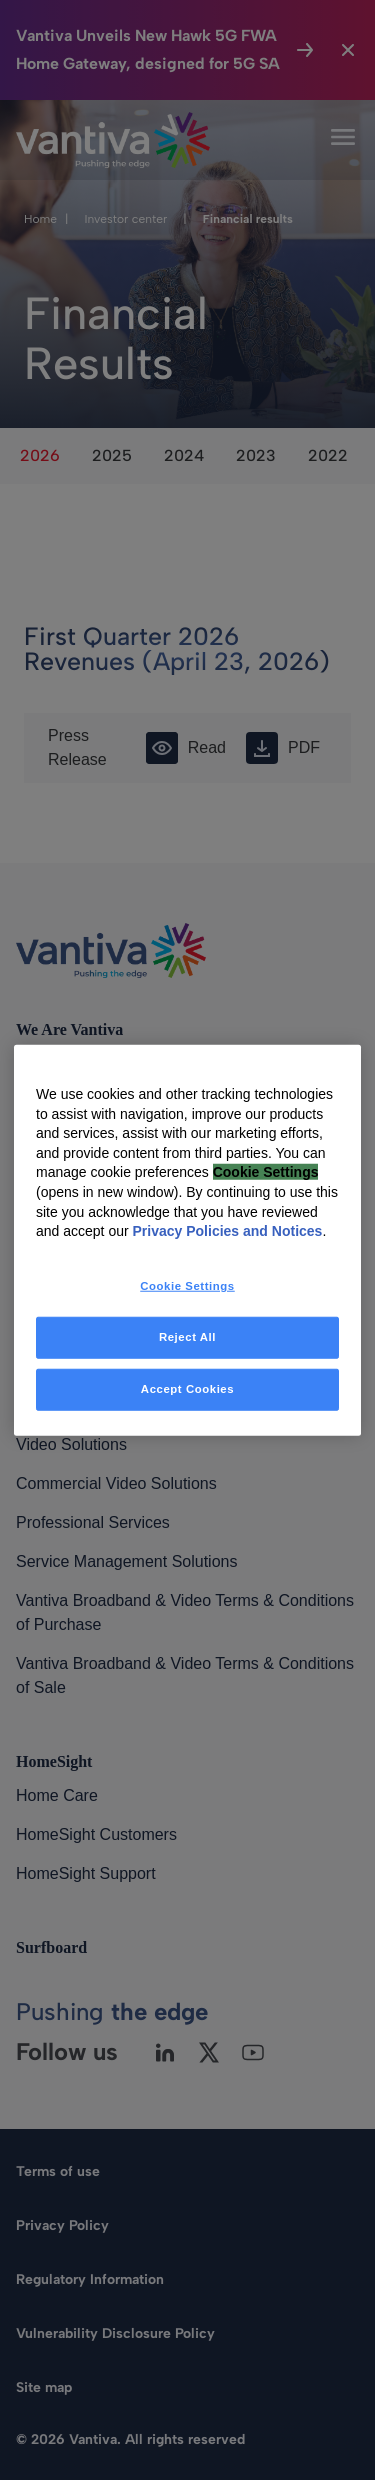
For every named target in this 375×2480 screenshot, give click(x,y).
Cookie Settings (266, 1172)
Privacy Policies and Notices (228, 1231)
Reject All (187, 1336)
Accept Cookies (187, 1388)
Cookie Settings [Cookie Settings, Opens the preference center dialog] (187, 1285)
